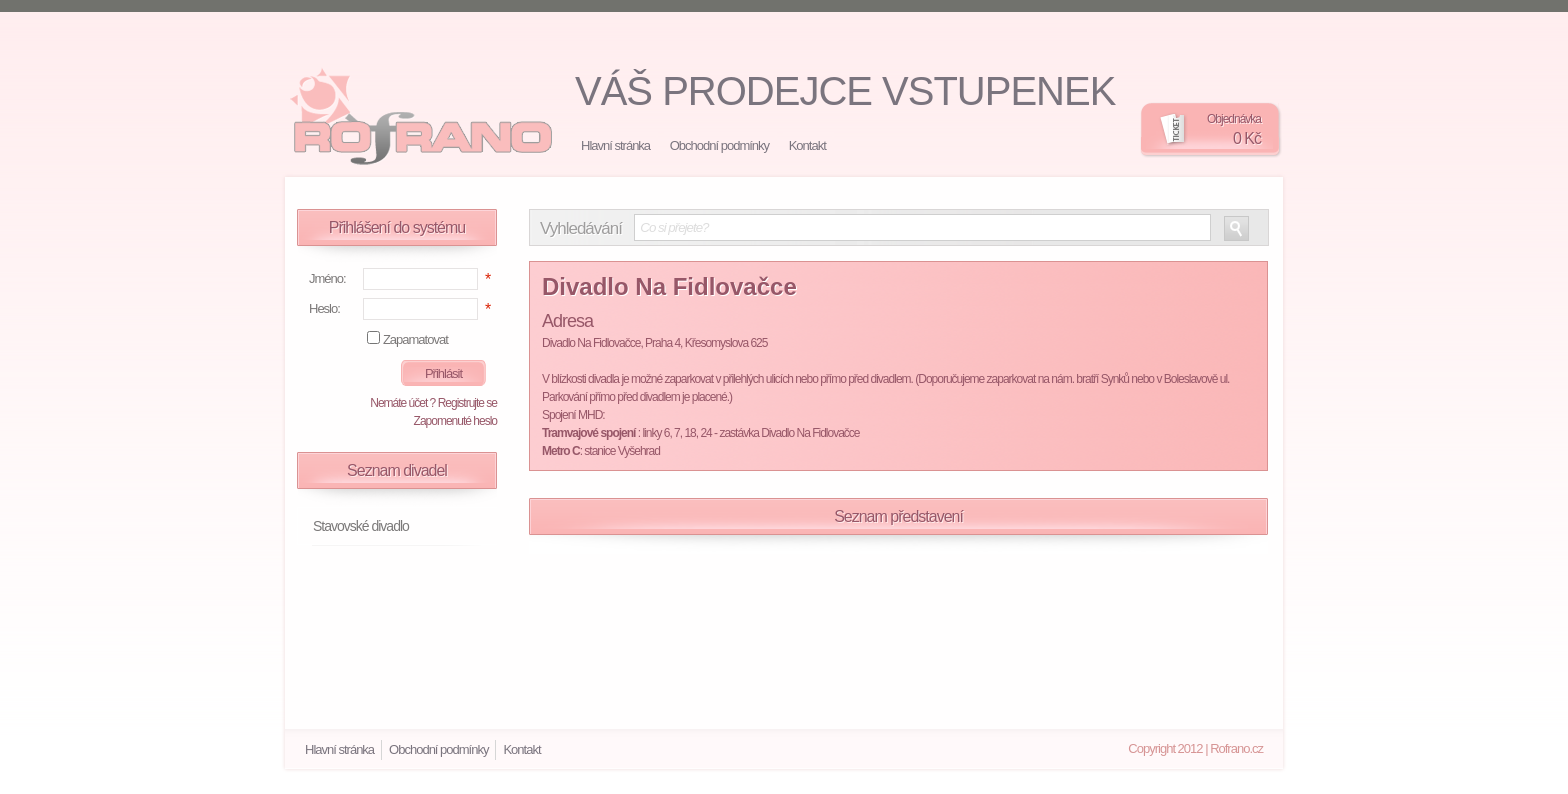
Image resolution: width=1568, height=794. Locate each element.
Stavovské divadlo (361, 526)
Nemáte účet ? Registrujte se (433, 403)
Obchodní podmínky (719, 145)
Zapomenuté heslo (455, 421)
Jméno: (327, 278)
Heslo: (324, 308)
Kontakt (807, 145)
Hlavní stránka (615, 145)
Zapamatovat (415, 339)
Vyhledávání (581, 229)
